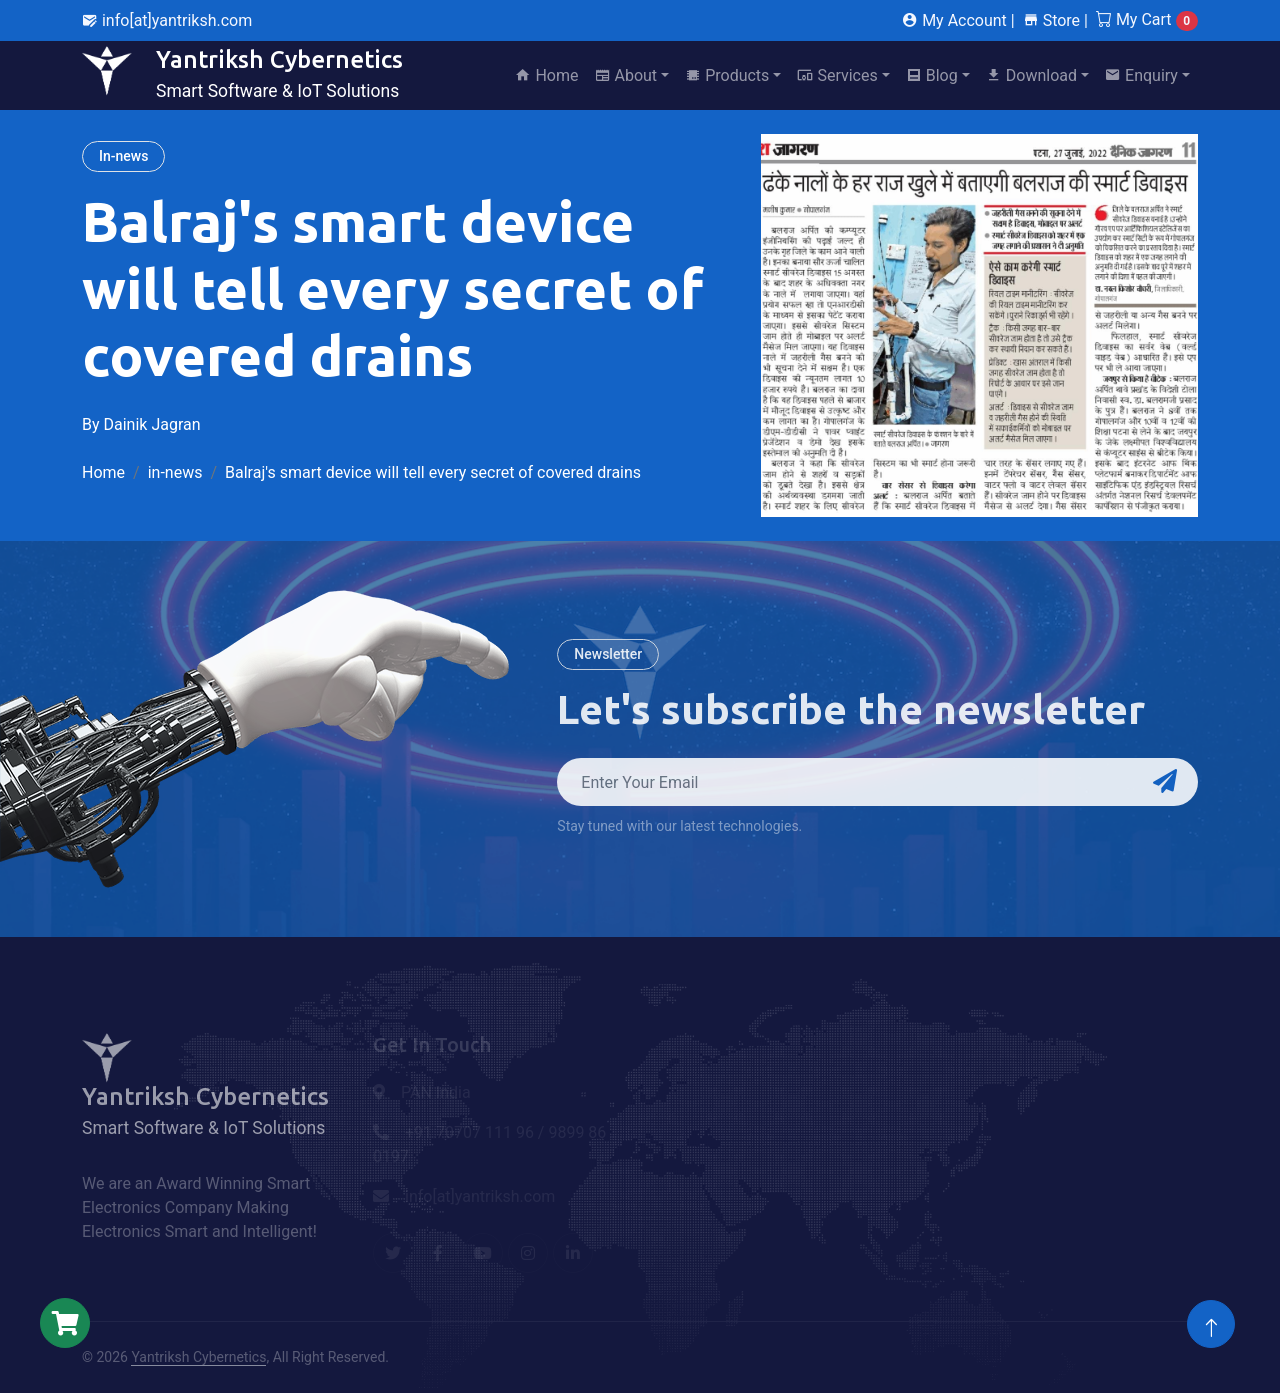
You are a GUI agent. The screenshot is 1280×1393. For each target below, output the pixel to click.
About (626, 75)
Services (837, 75)
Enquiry (1141, 75)
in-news (175, 472)
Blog (932, 75)
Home (546, 75)
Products (727, 75)
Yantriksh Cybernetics (198, 1357)
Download (1031, 75)
